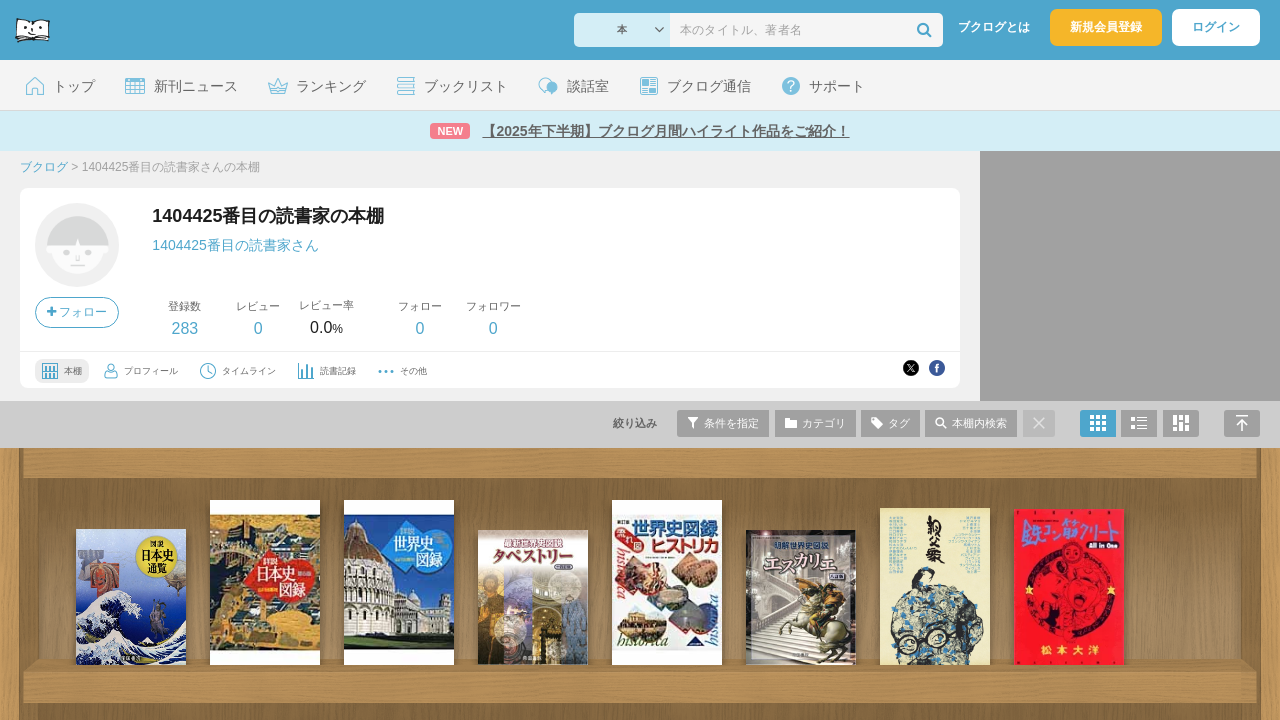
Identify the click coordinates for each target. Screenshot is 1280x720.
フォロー (77, 312)
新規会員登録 (1106, 27)
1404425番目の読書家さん (235, 245)
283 (184, 328)
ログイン (1216, 27)
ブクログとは (994, 27)
